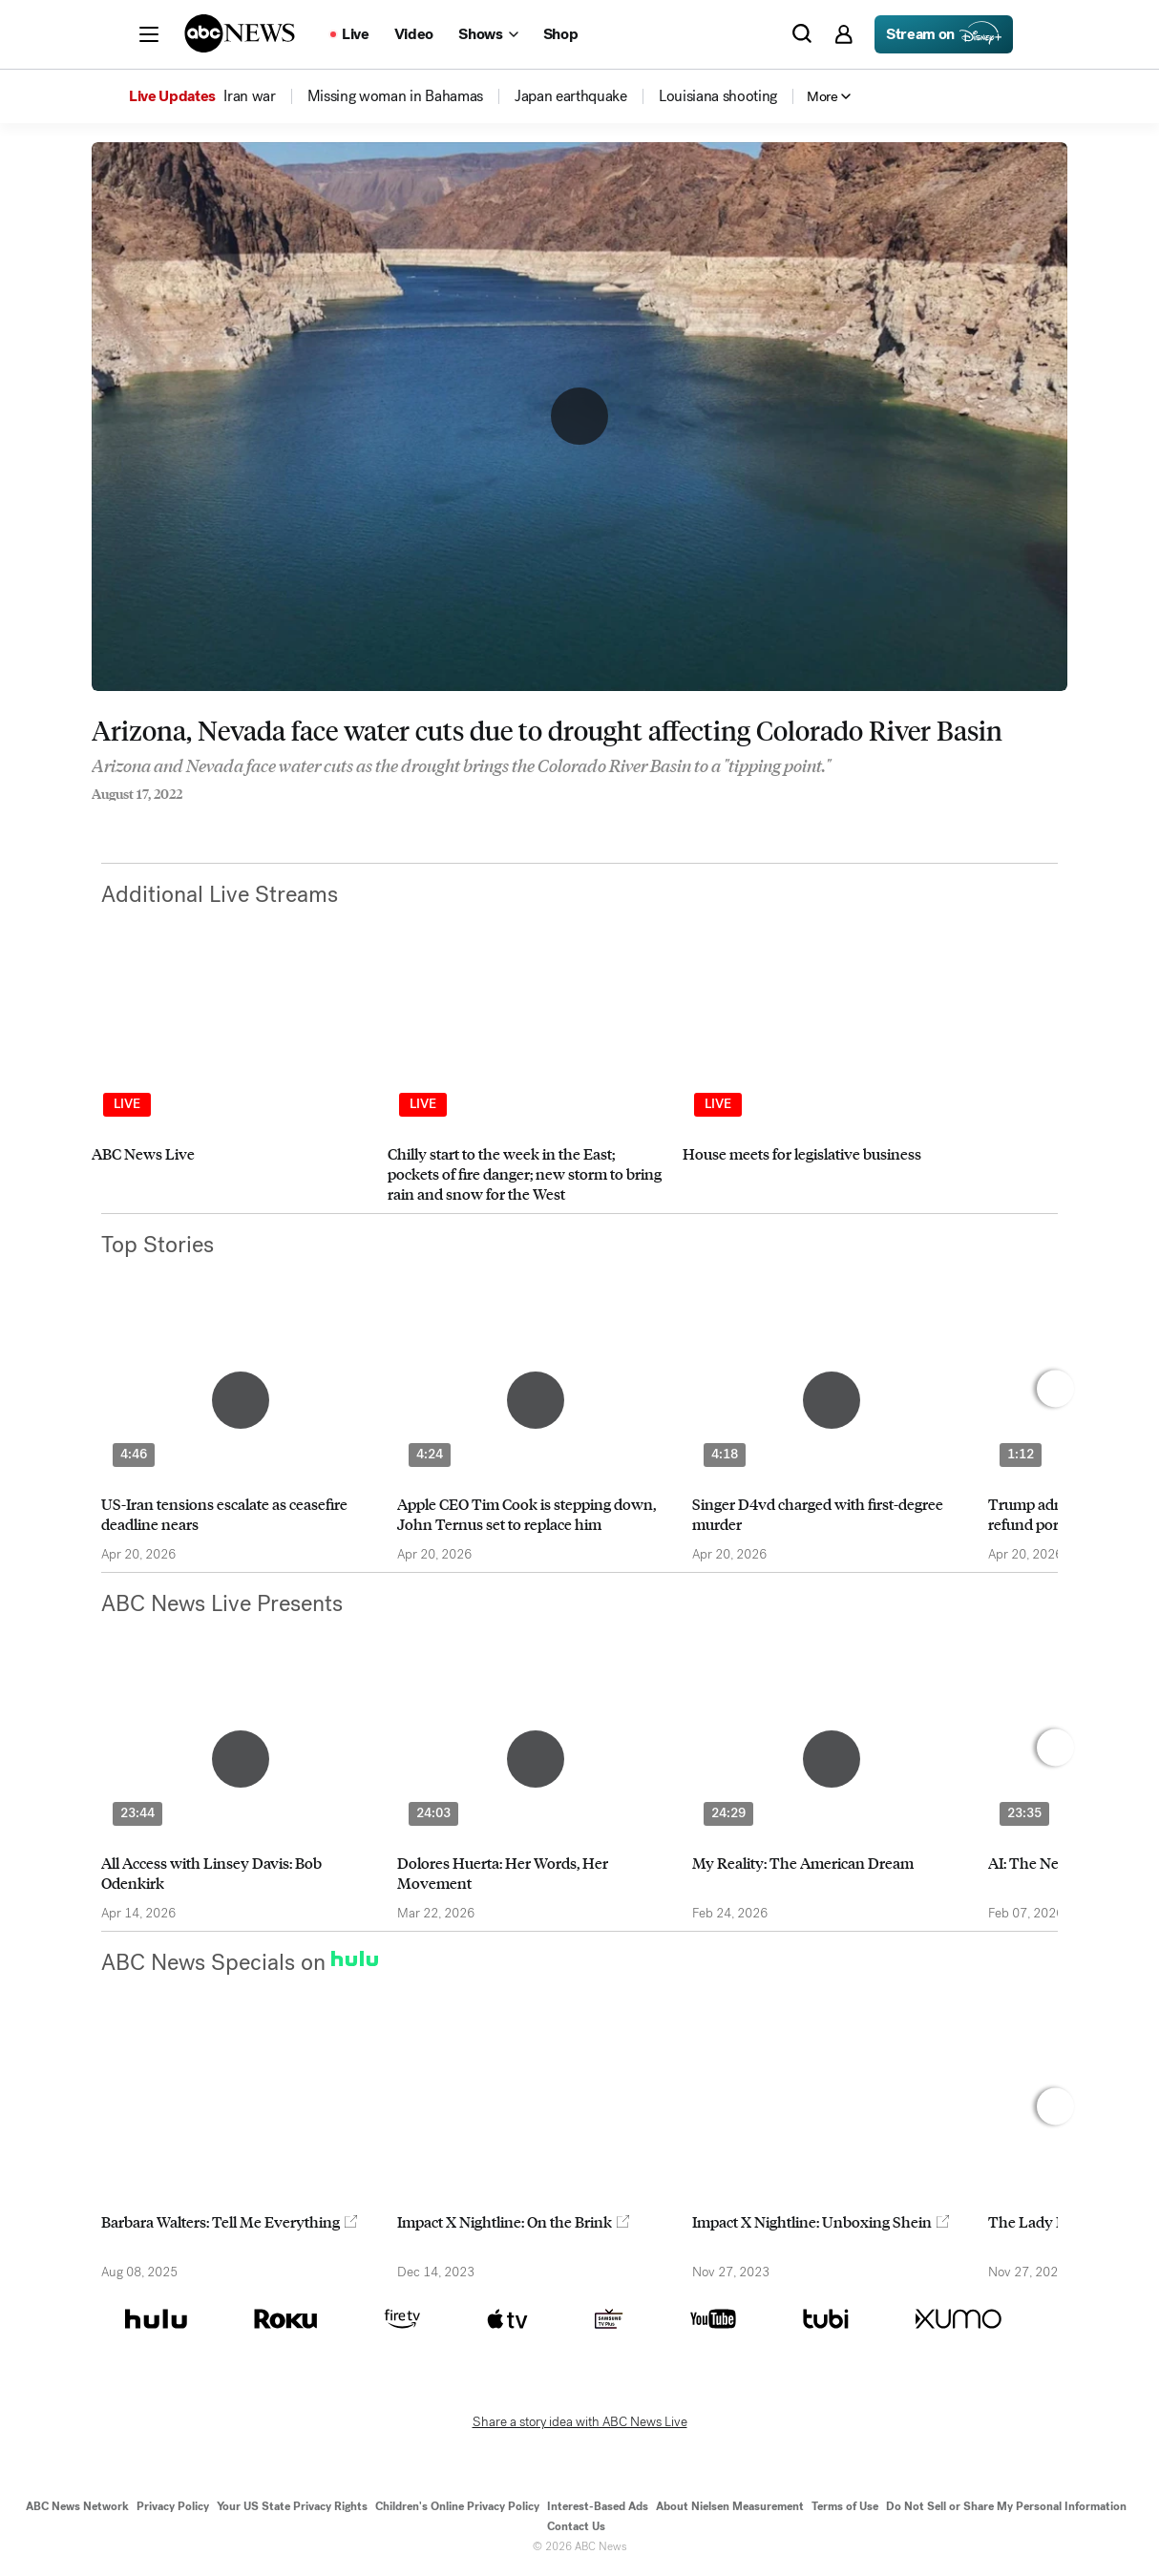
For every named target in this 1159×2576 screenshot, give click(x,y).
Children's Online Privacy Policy (457, 2506)
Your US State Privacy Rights (292, 2506)
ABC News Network (77, 2506)
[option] (231, 1088)
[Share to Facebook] (96, 820)
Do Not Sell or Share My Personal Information (1006, 2506)
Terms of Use (844, 2506)
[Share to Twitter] (135, 820)
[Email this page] (173, 820)
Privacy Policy (173, 2506)
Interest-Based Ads (597, 2506)
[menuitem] (249, 96)
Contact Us (576, 2526)
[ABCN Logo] (239, 33)
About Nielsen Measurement (730, 2506)
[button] (149, 34)
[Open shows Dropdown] (488, 34)
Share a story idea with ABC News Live (580, 2422)
